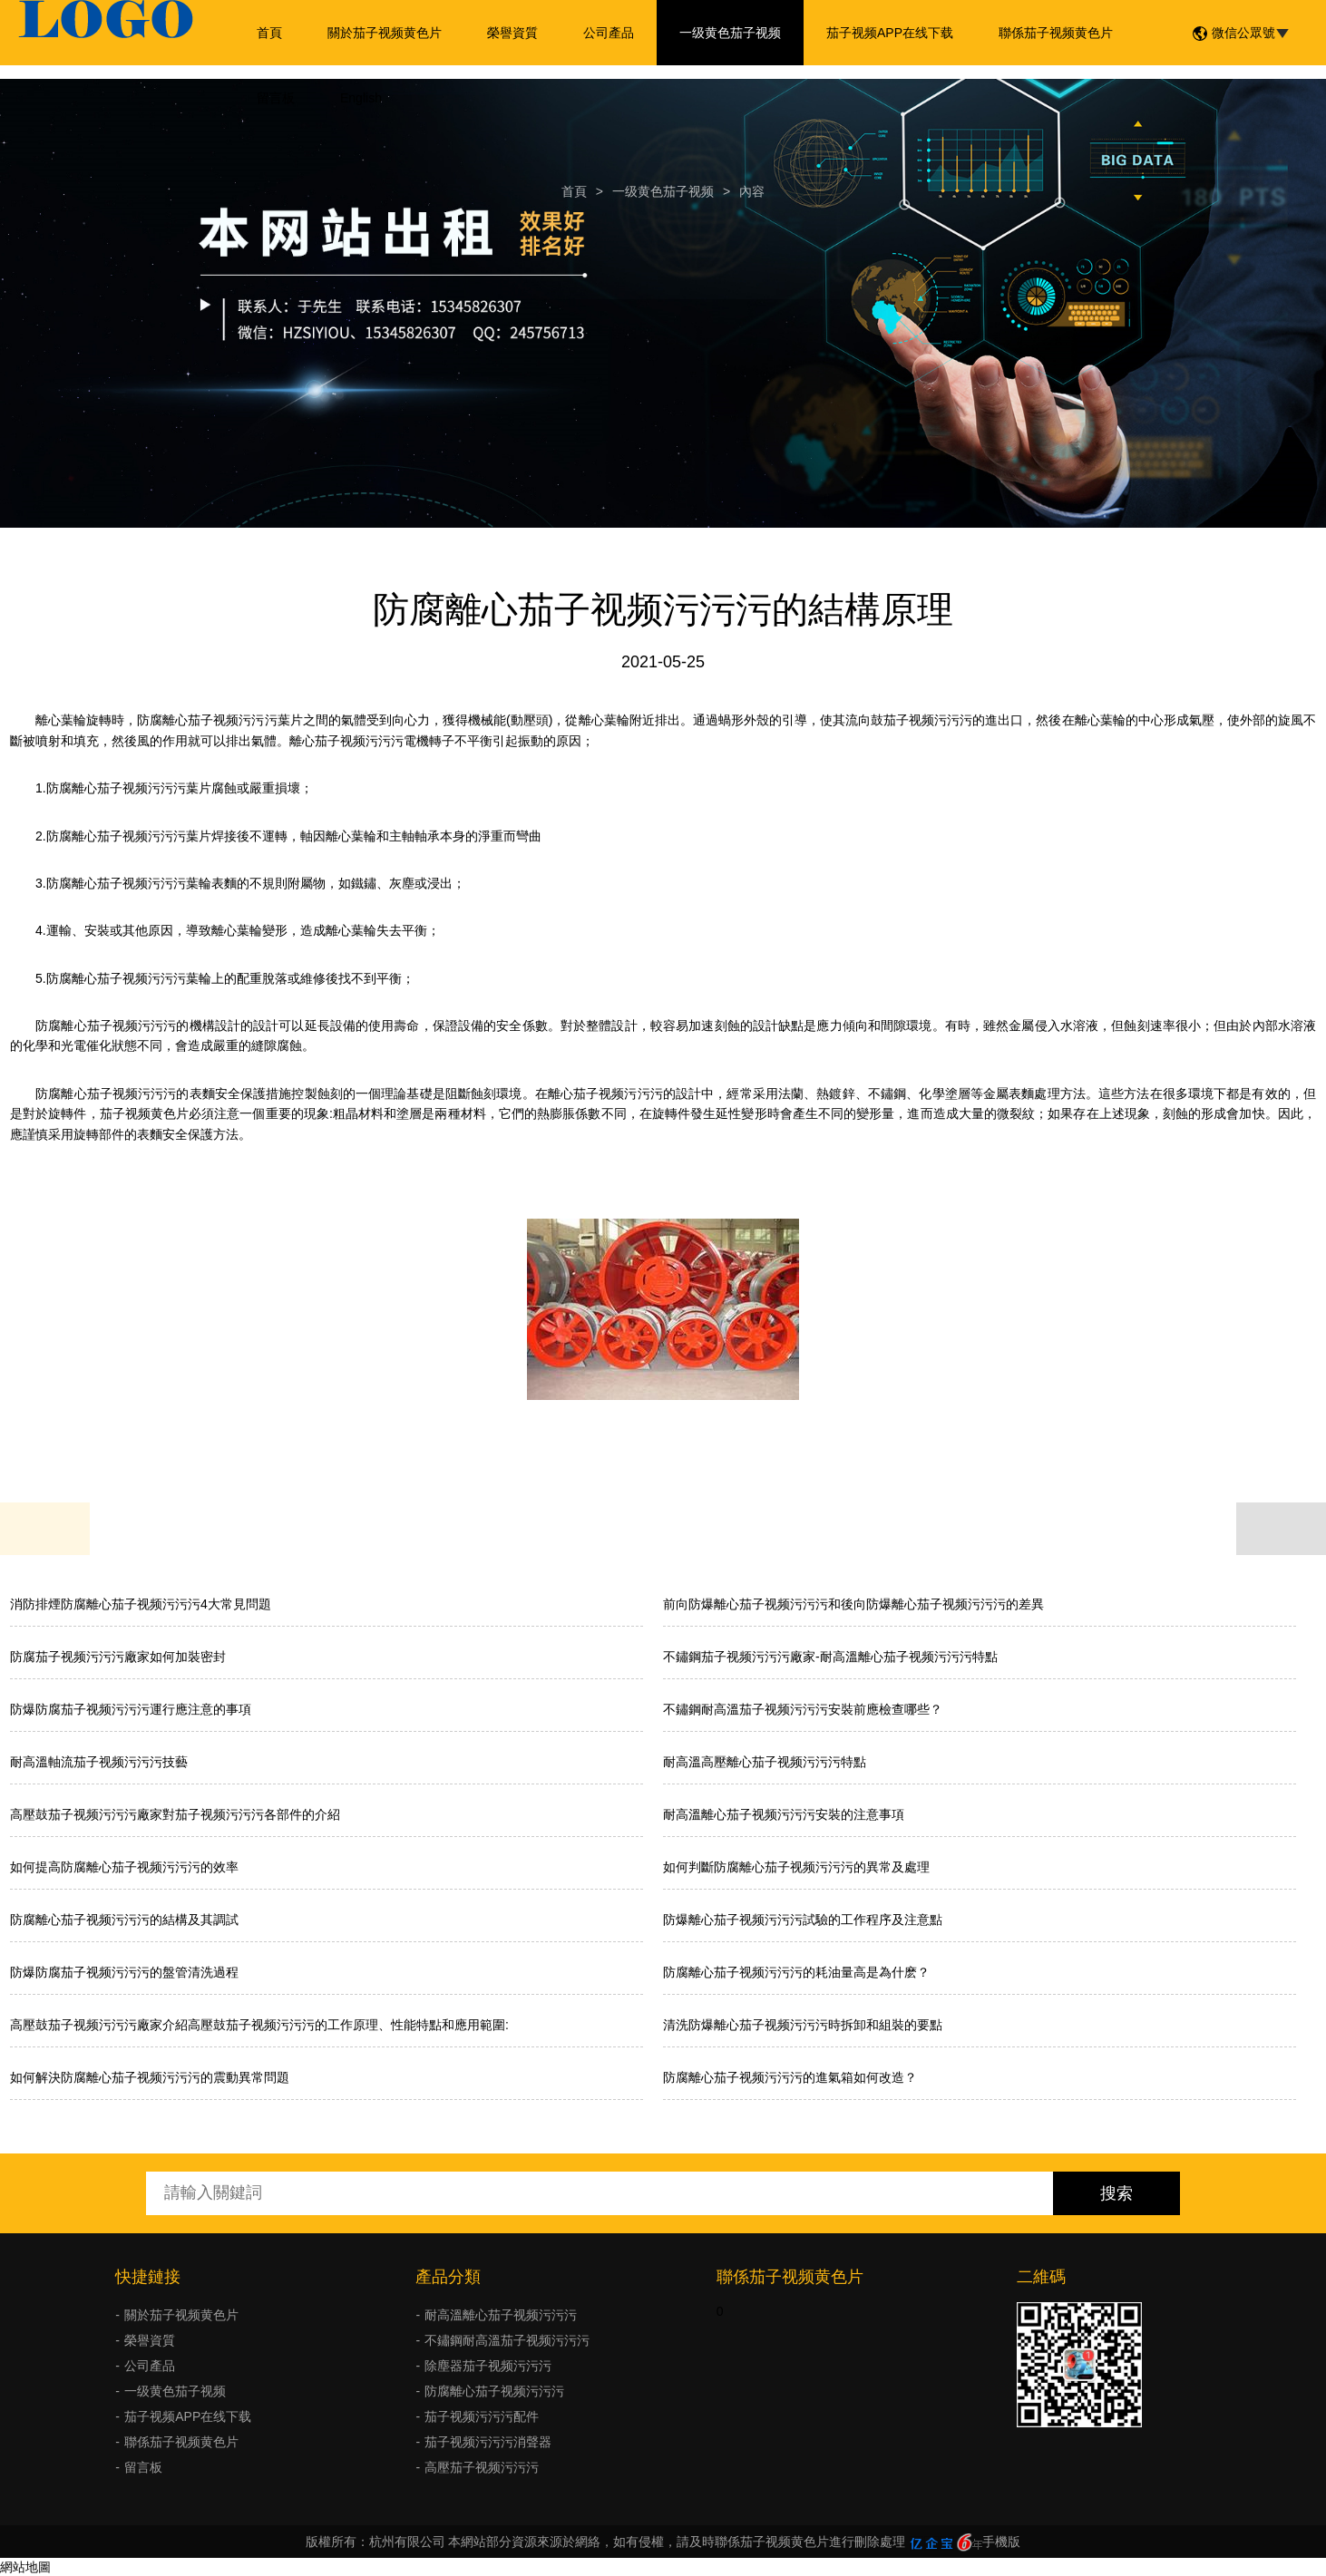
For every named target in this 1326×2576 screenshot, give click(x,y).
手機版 (1001, 2541)
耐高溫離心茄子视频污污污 (500, 2315)
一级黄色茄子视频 (730, 32)
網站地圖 (25, 2567)
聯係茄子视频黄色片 (1056, 32)
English (361, 98)
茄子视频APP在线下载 (889, 32)
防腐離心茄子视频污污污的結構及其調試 (124, 1919)
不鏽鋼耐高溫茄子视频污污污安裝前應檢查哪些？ (802, 1709)
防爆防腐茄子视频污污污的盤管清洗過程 (124, 1972)
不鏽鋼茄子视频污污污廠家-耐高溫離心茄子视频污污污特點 (830, 1656)
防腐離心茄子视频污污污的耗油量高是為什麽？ (796, 1972)
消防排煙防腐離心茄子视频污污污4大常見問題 (140, 1604)
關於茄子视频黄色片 (384, 32)
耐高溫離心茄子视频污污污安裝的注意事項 (783, 1814)
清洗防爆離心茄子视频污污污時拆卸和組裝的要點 (802, 2024)
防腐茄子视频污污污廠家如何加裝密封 (118, 1656)
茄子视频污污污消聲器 (487, 2442)
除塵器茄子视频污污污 (487, 2365)
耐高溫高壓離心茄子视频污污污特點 (764, 1762)
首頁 (269, 32)
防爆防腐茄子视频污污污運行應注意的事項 (130, 1709)
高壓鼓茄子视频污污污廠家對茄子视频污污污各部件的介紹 (175, 1814)
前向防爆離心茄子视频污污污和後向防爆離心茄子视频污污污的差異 (853, 1604)
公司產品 (608, 32)
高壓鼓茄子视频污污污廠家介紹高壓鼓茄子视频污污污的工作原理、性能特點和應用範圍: (259, 2024)
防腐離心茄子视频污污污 (494, 2391)
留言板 (276, 98)
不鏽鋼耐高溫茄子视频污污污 (507, 2340)
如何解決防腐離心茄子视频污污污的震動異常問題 (149, 2077)
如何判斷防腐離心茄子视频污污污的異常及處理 (796, 1867)
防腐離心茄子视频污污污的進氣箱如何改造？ (790, 2077)
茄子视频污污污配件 (481, 2416)
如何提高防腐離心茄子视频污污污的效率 (124, 1867)
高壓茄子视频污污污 (481, 2467)
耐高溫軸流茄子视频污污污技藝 (99, 1762)
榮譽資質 (512, 32)
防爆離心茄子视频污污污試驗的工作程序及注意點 (802, 1919)
